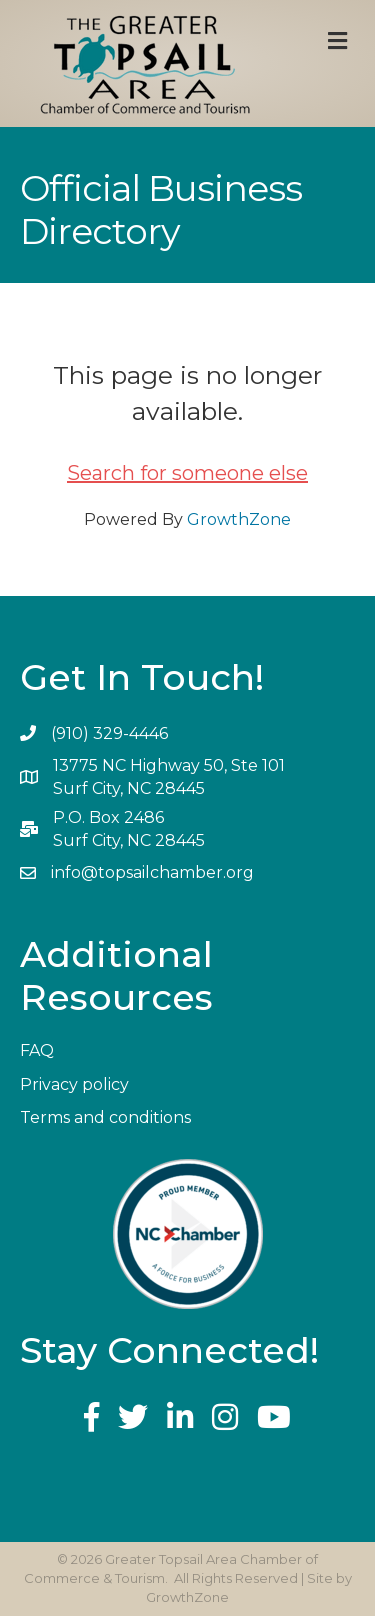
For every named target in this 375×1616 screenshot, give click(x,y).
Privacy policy (74, 1084)
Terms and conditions (105, 1117)
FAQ (37, 1050)
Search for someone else (187, 473)
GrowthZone (239, 519)
